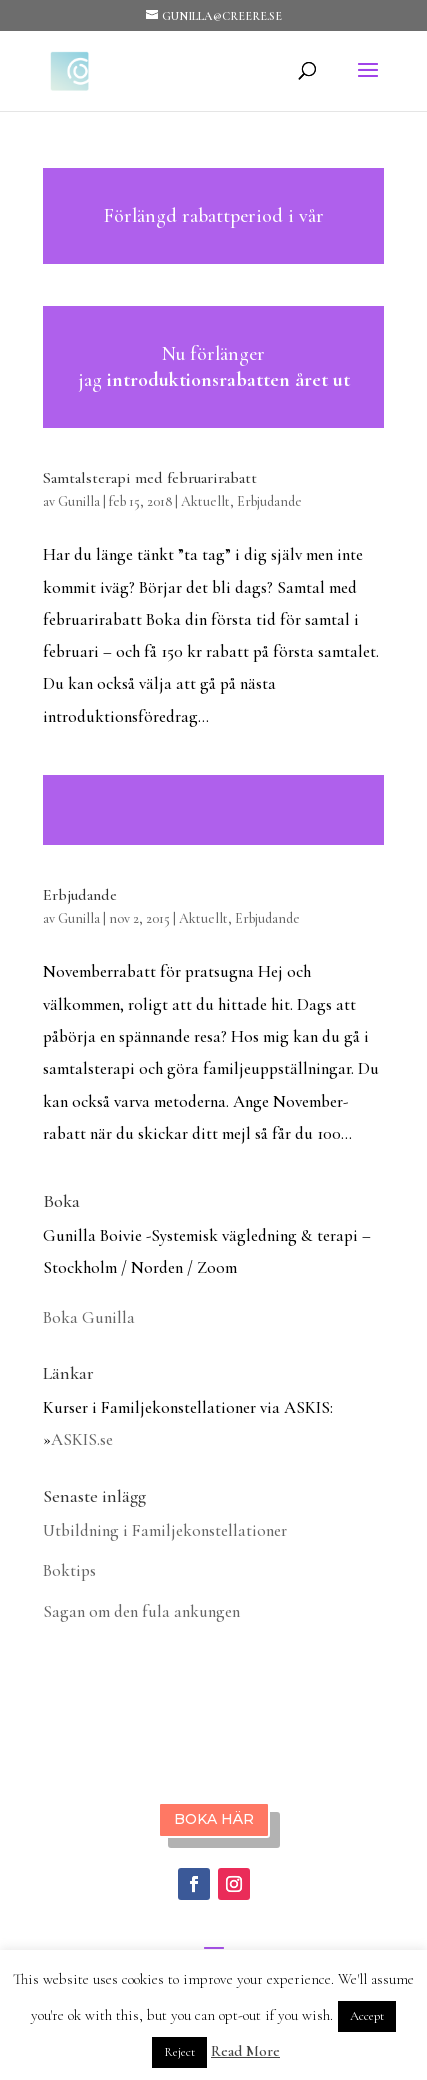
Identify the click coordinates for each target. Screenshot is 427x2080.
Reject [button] (179, 2052)
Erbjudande (269, 501)
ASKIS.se (82, 1439)
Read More (245, 2051)
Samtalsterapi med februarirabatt (150, 478)
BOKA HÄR (214, 1819)
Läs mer (214, 216)
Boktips (69, 1570)
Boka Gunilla (89, 1317)
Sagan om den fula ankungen (141, 1611)
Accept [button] (367, 2016)
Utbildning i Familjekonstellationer (165, 1530)
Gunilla (79, 501)
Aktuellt (205, 501)
